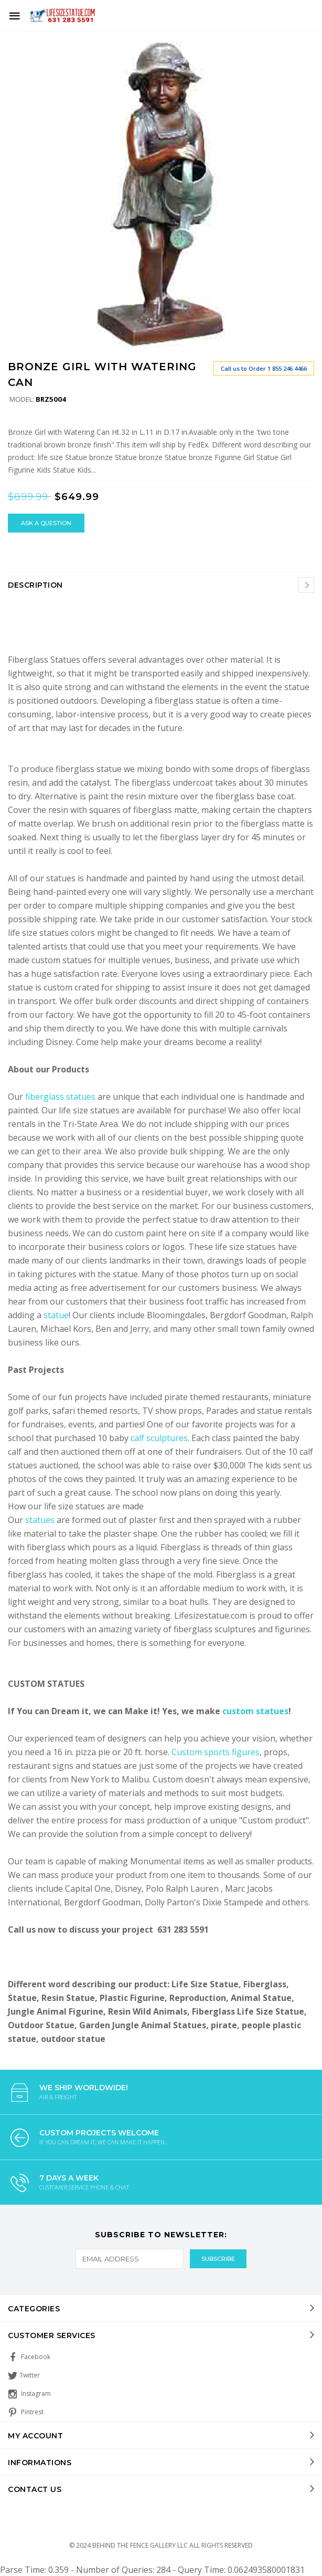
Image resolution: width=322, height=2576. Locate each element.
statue (56, 1315)
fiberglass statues (60, 1096)
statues (41, 1520)
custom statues (255, 1711)
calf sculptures (159, 1438)
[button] (304, 50)
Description (35, 585)
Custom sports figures (215, 1752)
